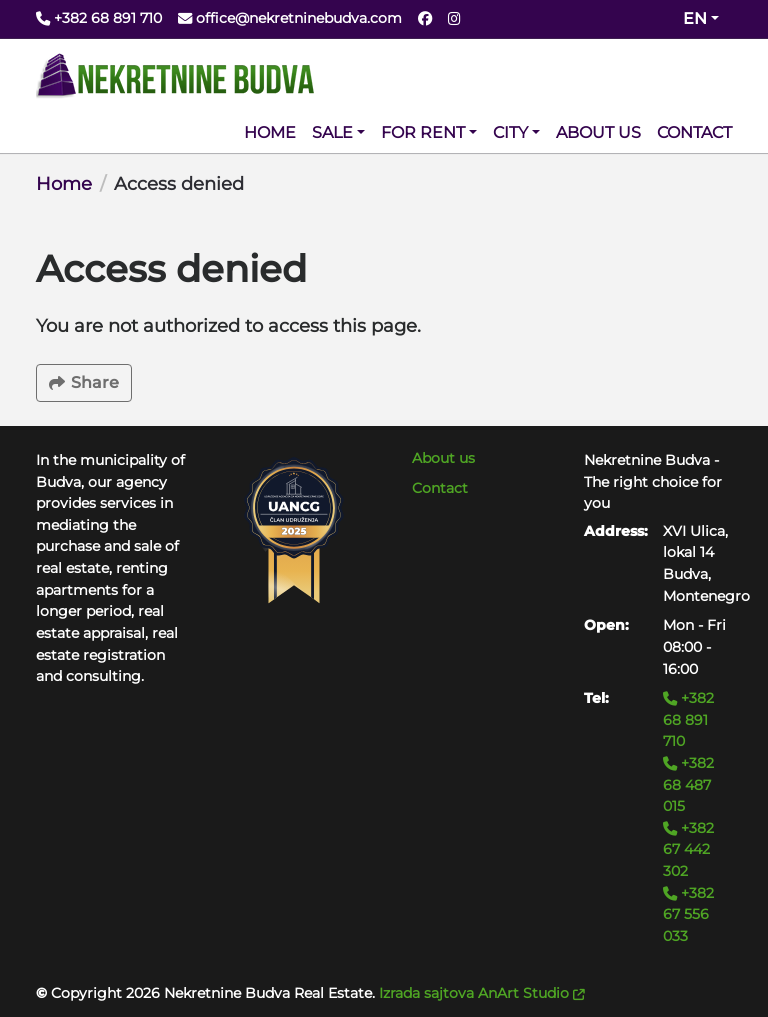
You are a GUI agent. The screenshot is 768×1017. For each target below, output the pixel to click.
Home (64, 184)
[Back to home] (175, 76)
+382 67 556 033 (688, 914)
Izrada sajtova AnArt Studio (482, 993)
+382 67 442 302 (688, 849)
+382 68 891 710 (688, 719)
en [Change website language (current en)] (695, 18)
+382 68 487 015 (688, 784)
